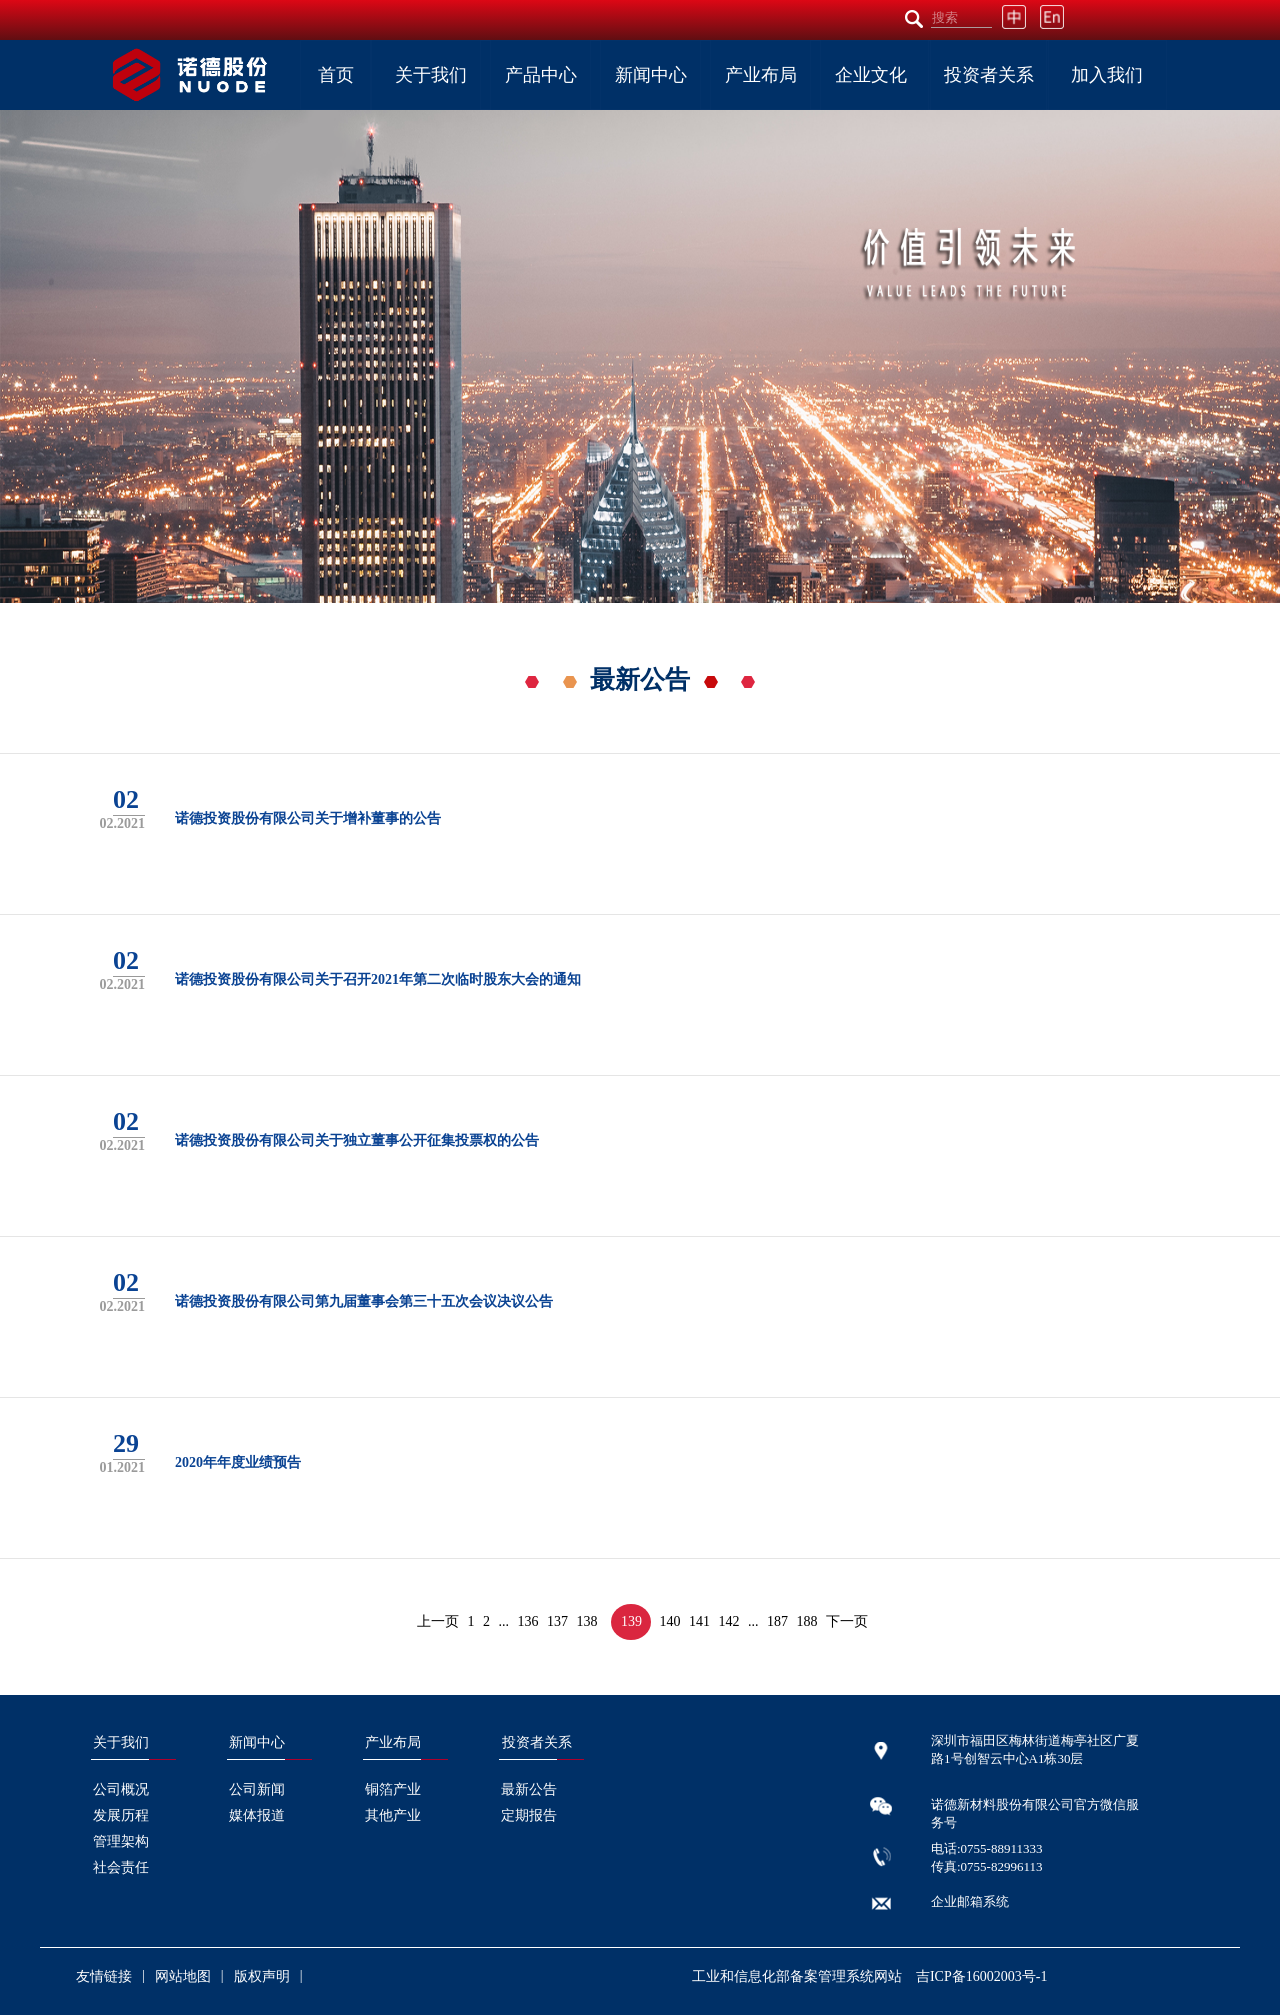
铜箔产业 (393, 1789)
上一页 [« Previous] (438, 1621)
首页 (336, 75)
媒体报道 (257, 1815)
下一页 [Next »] (847, 1621)
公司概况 (121, 1789)
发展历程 (121, 1815)
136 (528, 1621)
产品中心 (541, 75)
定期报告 (529, 1815)
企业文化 (871, 75)
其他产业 (393, 1815)
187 (777, 1621)
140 (670, 1621)
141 (699, 1621)
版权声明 (262, 1976)
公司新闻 (257, 1789)
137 (557, 1621)
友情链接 (104, 1976)
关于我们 (431, 75)
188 (807, 1621)
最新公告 (529, 1789)
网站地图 (183, 1976)
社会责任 (121, 1867)
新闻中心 (651, 75)
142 (729, 1621)
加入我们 (1107, 75)
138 (587, 1621)
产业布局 (761, 75)
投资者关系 (989, 75)
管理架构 (121, 1841)
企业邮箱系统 (970, 1901)
